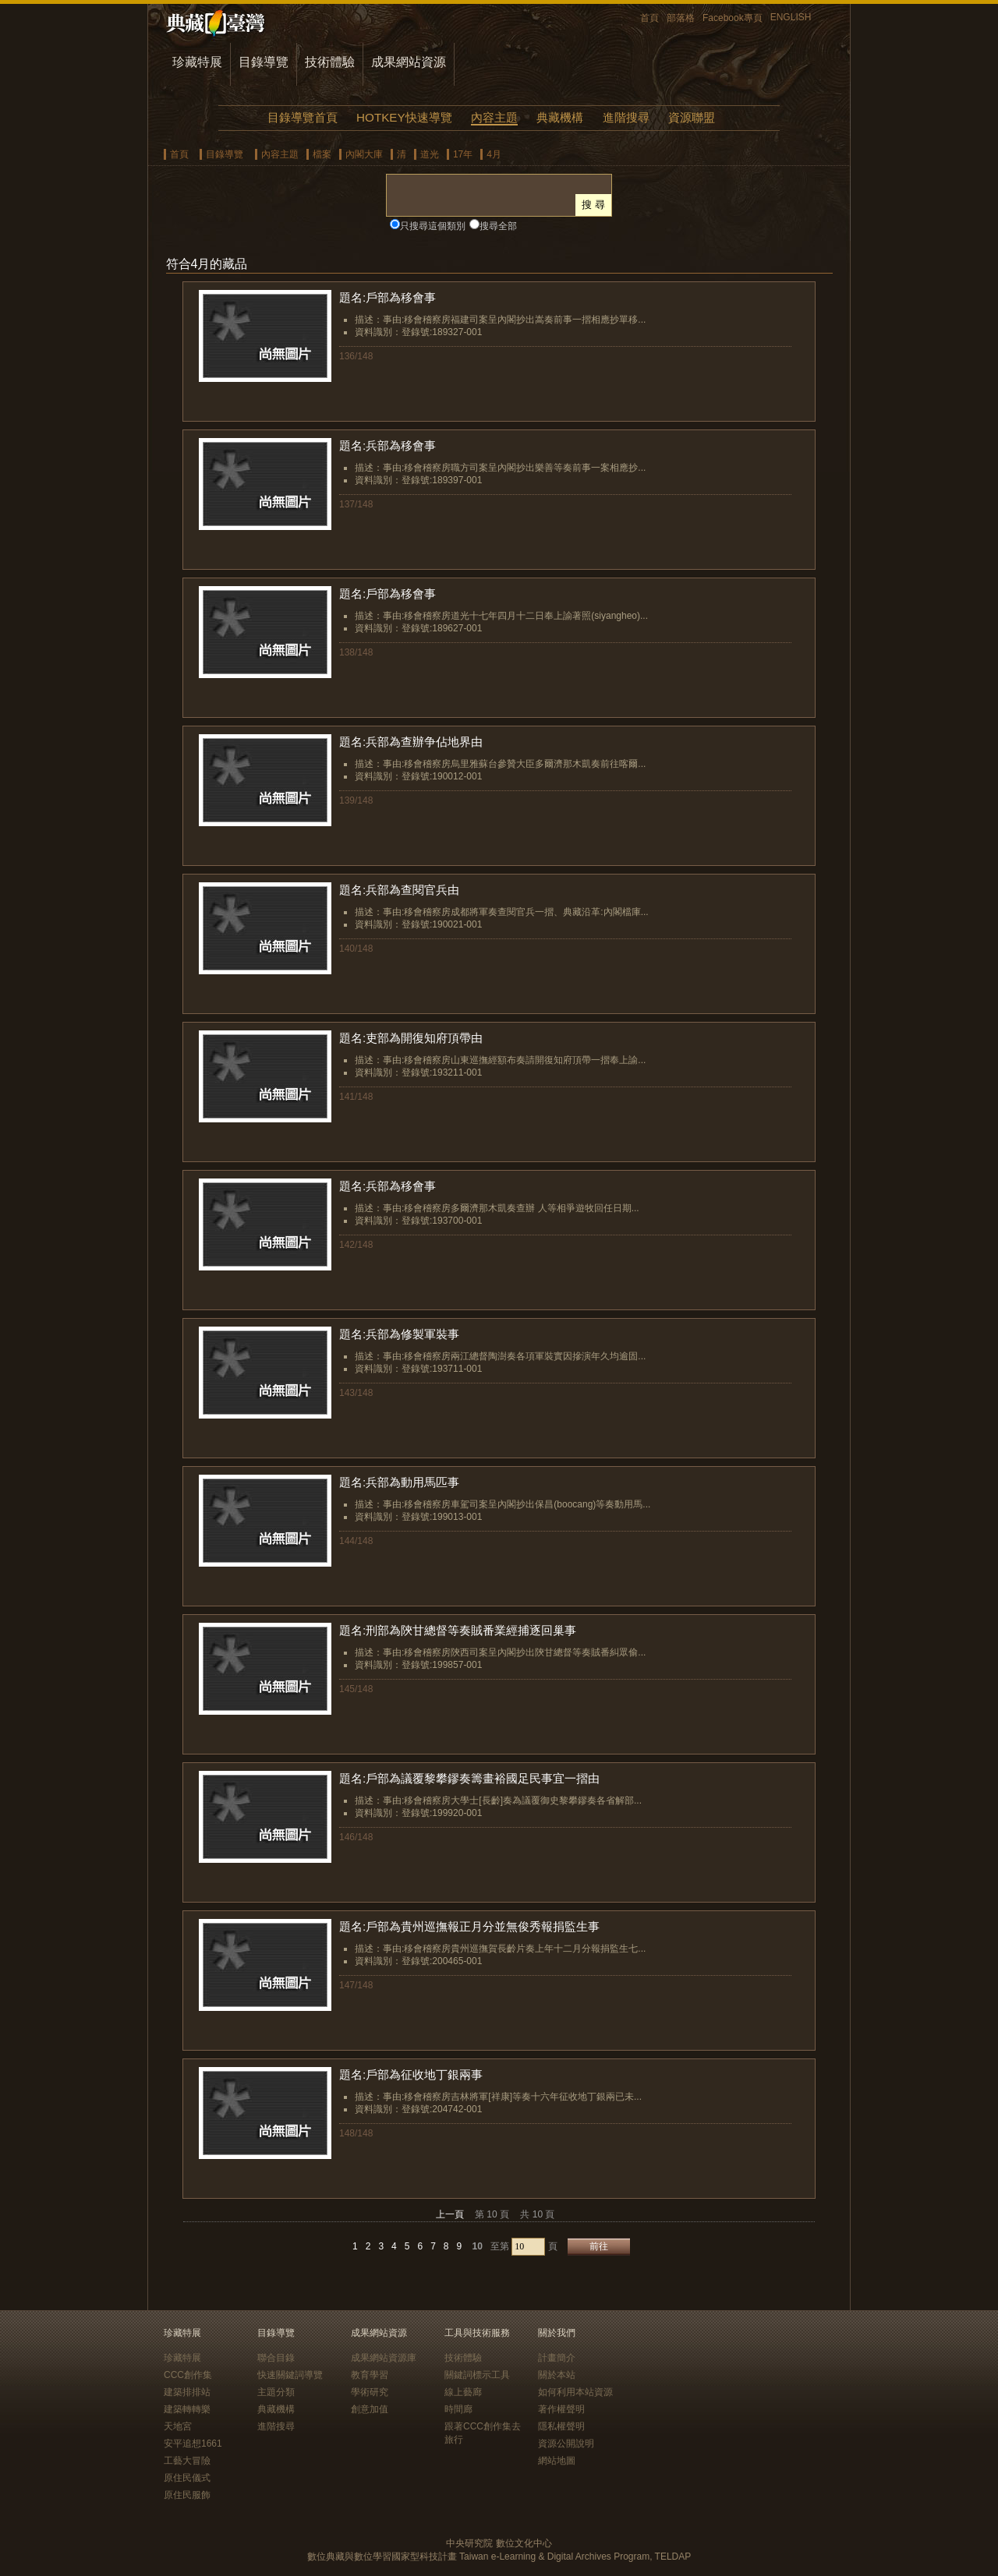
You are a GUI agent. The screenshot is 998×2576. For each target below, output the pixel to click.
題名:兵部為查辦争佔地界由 (411, 741)
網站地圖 (556, 2460)
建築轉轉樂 (187, 2409)
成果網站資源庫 (383, 2357)
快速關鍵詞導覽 (290, 2374)
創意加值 (369, 2409)
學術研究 (369, 2392)
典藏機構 (559, 117)
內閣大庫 (364, 154)
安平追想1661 (193, 2443)
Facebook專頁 (732, 17)
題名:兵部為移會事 (387, 445)
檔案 (322, 154)
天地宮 (178, 2426)
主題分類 (276, 2392)
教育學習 (369, 2374)
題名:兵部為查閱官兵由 (399, 889)
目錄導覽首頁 (302, 117)
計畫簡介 (556, 2357)
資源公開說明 (566, 2443)
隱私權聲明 (561, 2426)
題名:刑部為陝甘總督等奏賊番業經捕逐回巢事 (457, 1630)
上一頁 (450, 2214)
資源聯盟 (691, 117)
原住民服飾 (187, 2494)
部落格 (681, 17)
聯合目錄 (276, 2357)
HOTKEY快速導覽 (403, 117)
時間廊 (458, 2409)
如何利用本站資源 (575, 2392)
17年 (462, 154)
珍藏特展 (197, 62)
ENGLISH (791, 17)
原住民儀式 (187, 2477)
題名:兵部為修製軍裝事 (399, 1334)
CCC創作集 (188, 2374)
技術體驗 (330, 62)
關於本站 (556, 2374)
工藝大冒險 (187, 2460)
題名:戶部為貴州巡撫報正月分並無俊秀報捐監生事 (469, 1926)
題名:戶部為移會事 (387, 297)
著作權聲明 (561, 2409)
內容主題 (494, 117)
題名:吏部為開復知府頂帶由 (411, 1037)
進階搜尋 (626, 117)
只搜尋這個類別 (432, 226)
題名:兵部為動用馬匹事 (399, 1482)
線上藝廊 (463, 2392)
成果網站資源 (408, 62)
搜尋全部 (498, 226)
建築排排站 (187, 2392)
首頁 (649, 17)
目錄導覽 (263, 62)
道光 (429, 154)
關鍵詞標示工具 (477, 2374)
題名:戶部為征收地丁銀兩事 (411, 2074)
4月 (494, 154)
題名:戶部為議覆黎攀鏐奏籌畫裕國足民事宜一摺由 (469, 1778)
